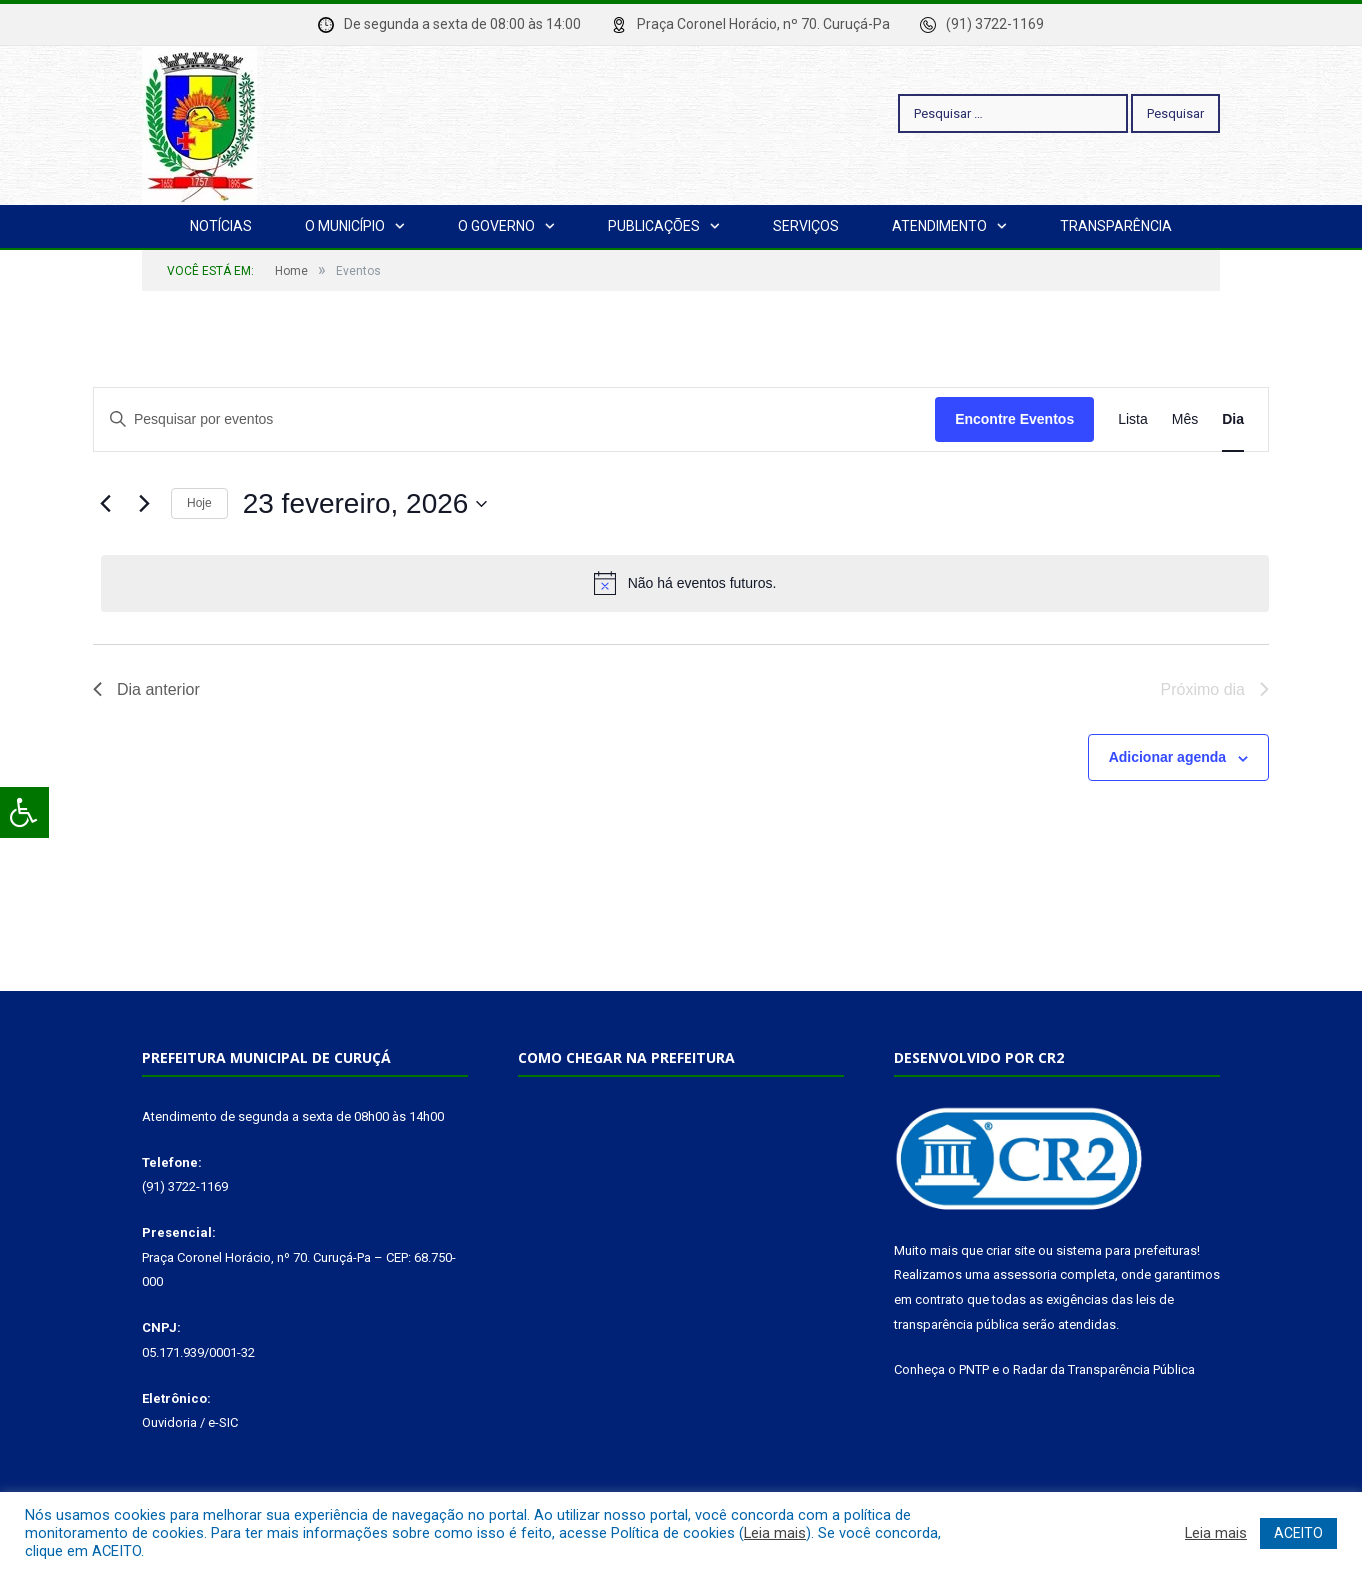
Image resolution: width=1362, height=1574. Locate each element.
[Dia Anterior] (105, 504)
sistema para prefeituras (1126, 1250)
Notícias (221, 226)
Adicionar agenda (1167, 757)
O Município (345, 226)
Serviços (806, 226)
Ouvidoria (169, 1422)
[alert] (685, 583)
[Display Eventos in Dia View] (1233, 419)
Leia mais (775, 1533)
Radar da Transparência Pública (1104, 1369)
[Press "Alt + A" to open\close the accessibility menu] (24, 812)
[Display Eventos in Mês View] (1185, 419)
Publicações (654, 226)
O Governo (496, 226)
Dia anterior (146, 689)
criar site (1010, 1250)
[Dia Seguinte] (144, 504)
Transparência (1116, 226)
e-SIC (223, 1422)
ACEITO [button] (1298, 1533)
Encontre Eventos (1014, 419)
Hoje (199, 503)
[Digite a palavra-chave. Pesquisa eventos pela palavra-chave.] (514, 419)
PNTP (974, 1369)
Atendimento (939, 226)
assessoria (1025, 1274)
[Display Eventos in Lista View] (1133, 419)
